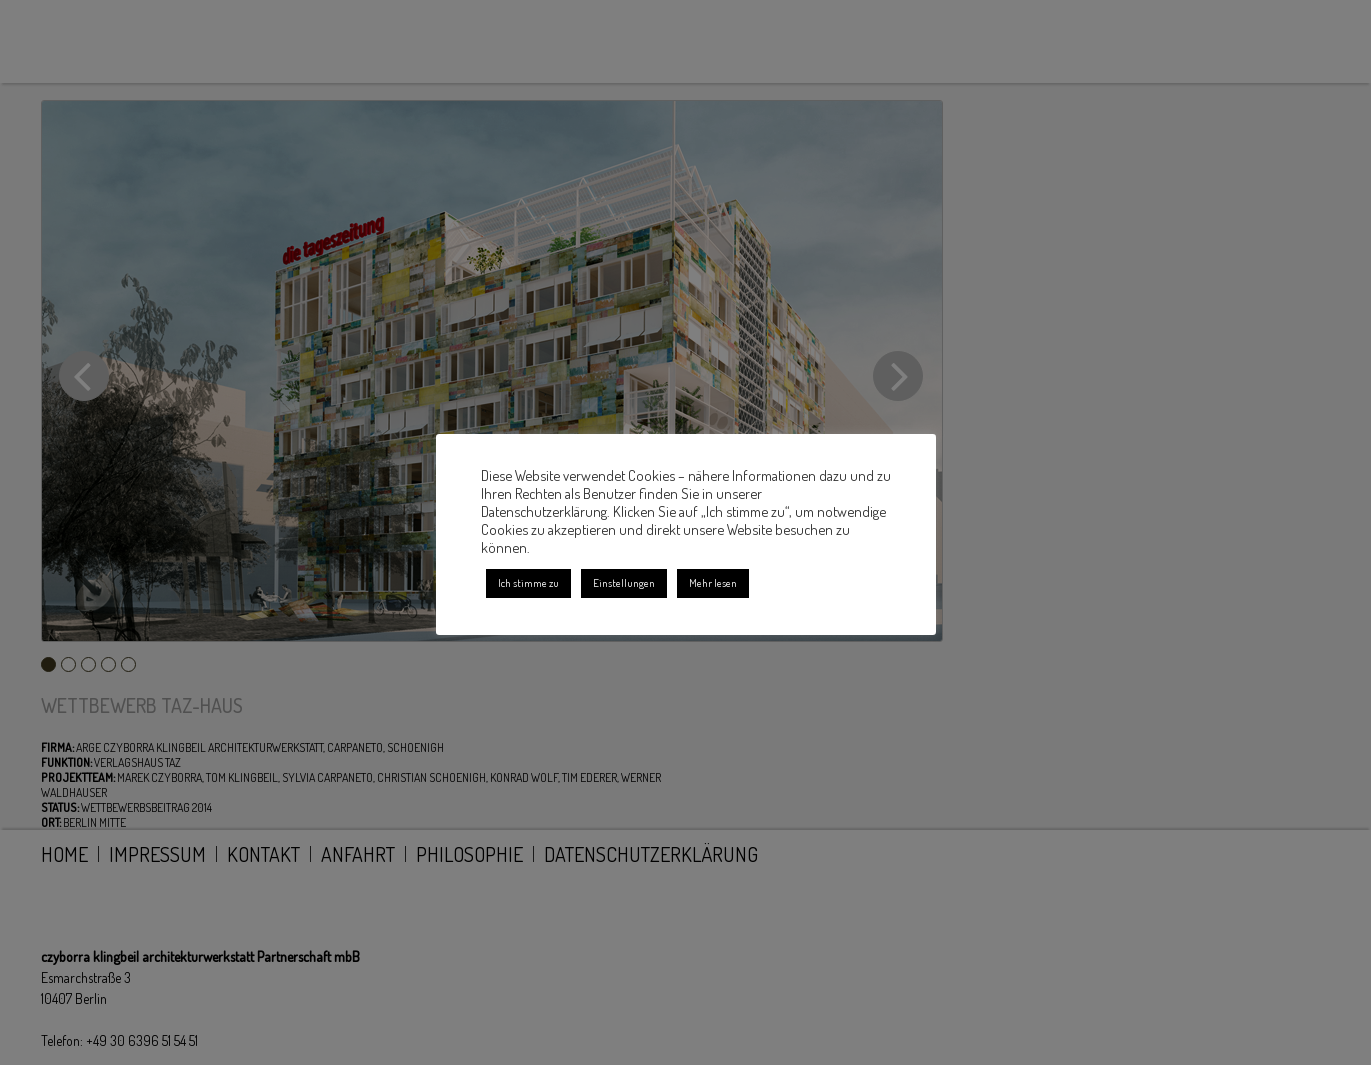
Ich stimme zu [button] (528, 583)
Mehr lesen (713, 583)
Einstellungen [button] (624, 583)
